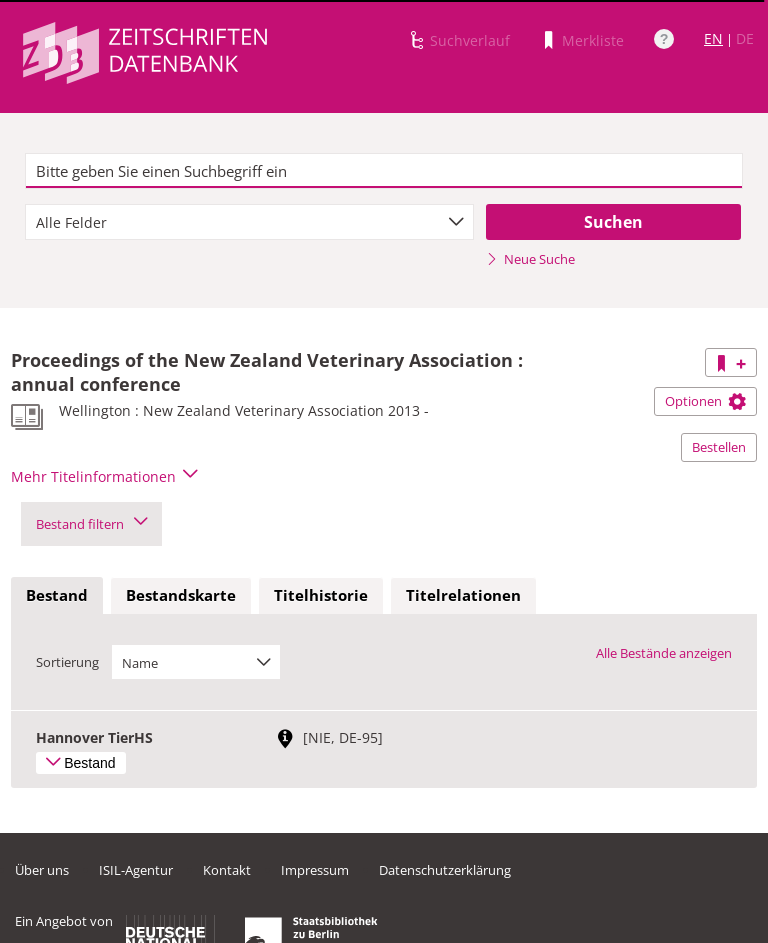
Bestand (57, 595)
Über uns (42, 870)
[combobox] (249, 222)
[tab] (57, 596)
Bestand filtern (91, 524)
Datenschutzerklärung (445, 870)
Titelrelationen (463, 595)
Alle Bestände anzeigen (664, 653)
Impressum (315, 870)
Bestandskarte (181, 595)
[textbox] (384, 171)
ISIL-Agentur (136, 870)
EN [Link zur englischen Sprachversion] (713, 38)
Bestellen (719, 447)
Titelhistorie (321, 595)
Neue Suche (530, 259)
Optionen (705, 401)
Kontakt (227, 870)
